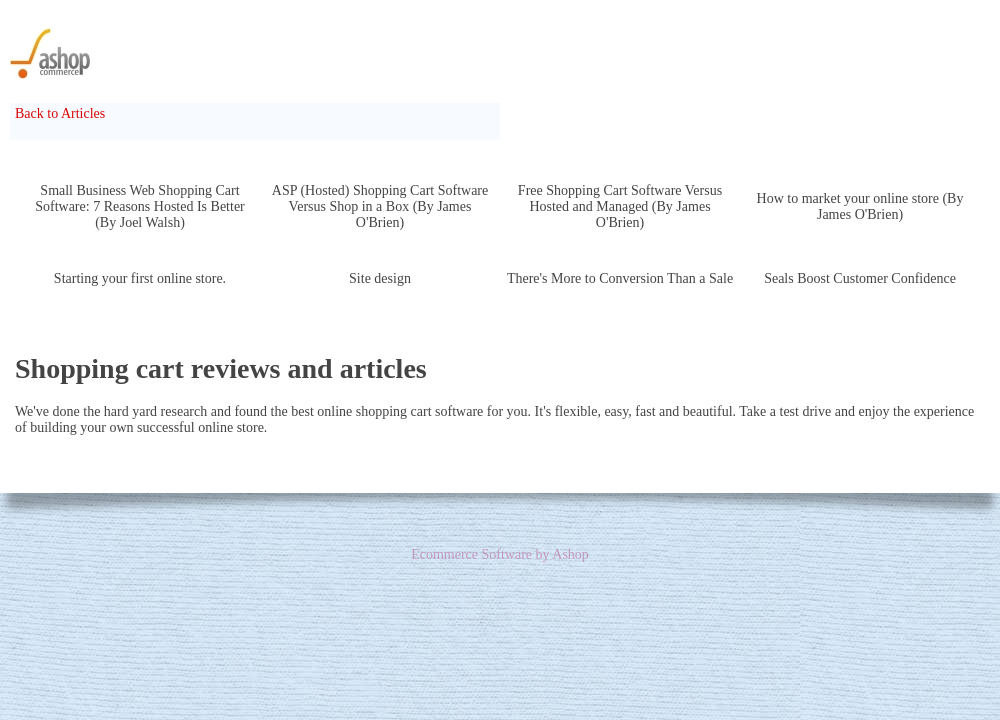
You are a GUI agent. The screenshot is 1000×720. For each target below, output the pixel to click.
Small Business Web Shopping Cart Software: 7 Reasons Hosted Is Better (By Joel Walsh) (140, 206)
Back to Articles (60, 113)
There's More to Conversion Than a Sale (620, 278)
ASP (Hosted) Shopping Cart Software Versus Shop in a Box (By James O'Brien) (380, 206)
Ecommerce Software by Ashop (500, 554)
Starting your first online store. (140, 278)
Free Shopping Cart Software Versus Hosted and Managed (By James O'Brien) (620, 206)
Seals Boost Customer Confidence (860, 278)
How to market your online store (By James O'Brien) (860, 206)
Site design (380, 278)
